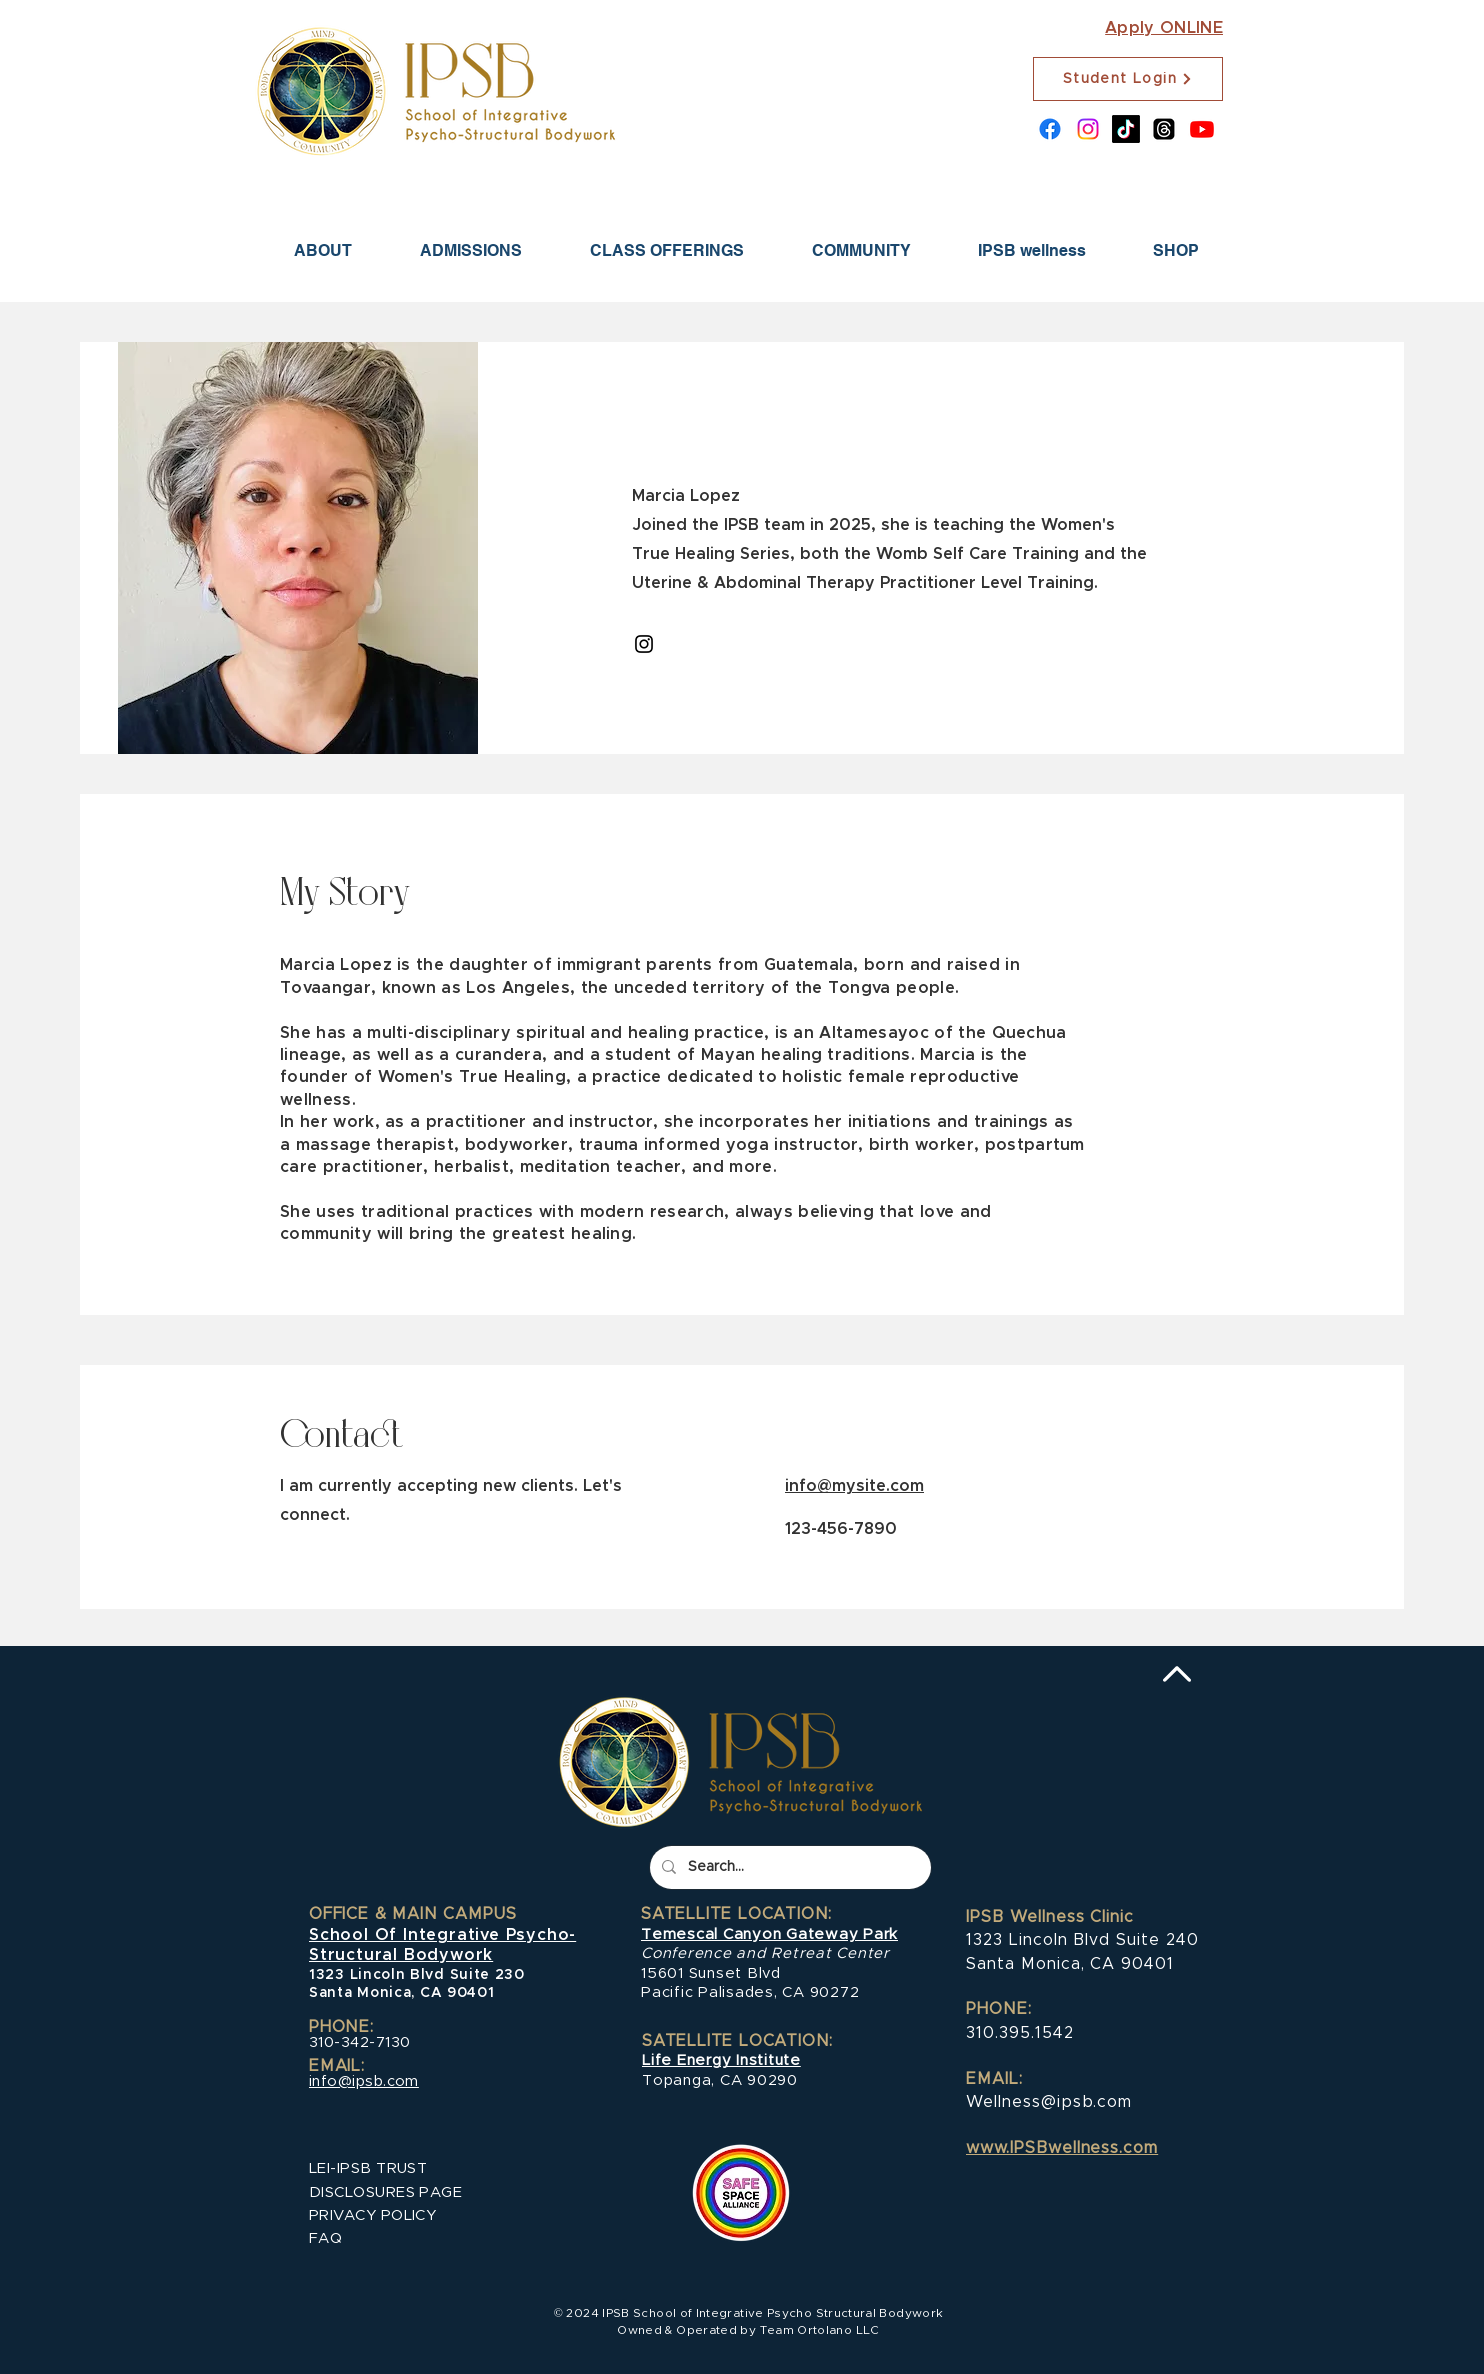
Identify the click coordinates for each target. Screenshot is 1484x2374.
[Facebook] (1050, 129)
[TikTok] (1126, 129)
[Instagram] (1088, 129)
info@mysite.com (854, 1486)
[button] (471, 250)
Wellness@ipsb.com (1049, 2102)
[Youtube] (1202, 129)
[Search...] (788, 1867)
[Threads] (1164, 129)
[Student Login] (1128, 79)
